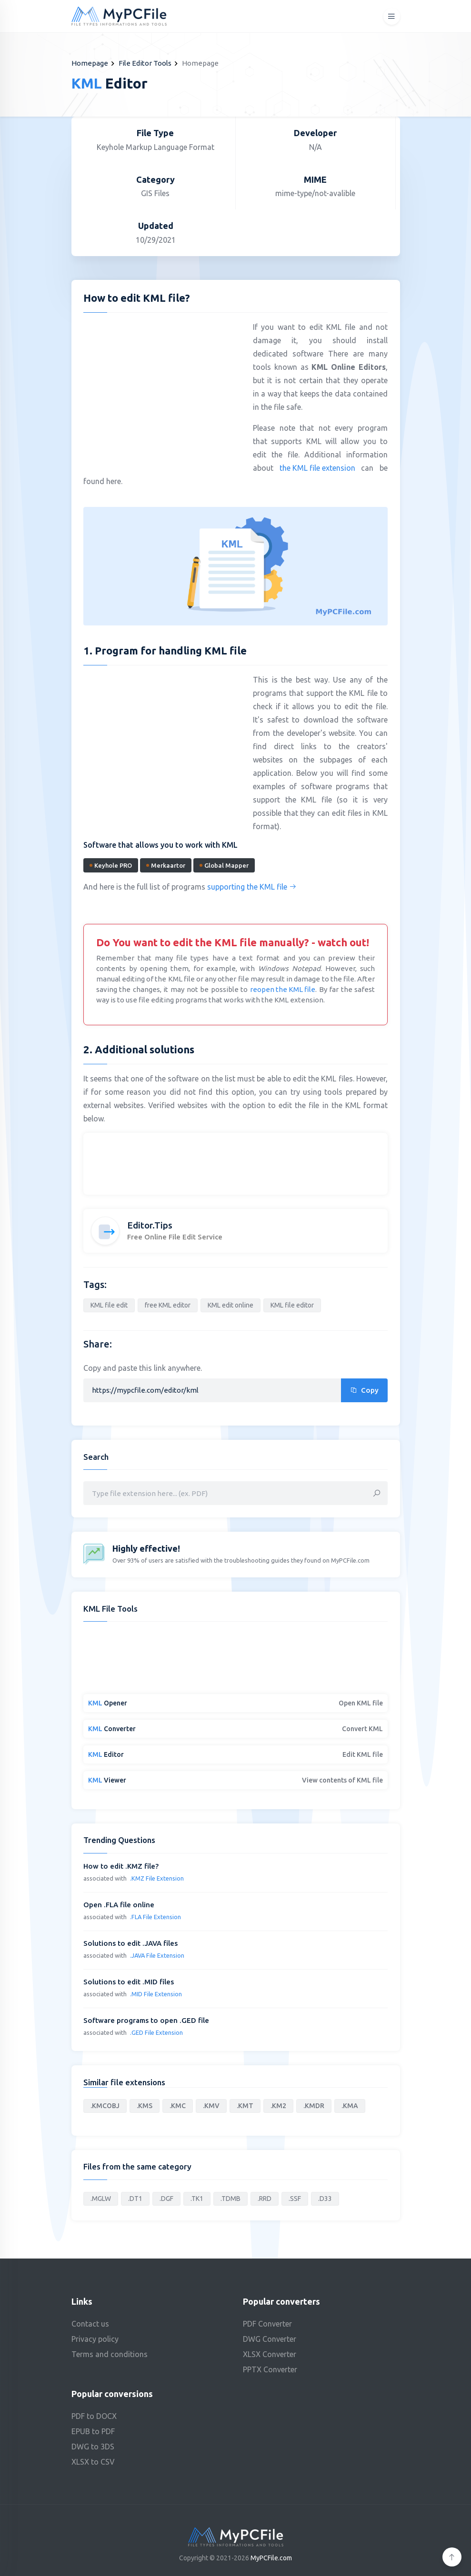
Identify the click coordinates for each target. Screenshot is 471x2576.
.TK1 (196, 2198)
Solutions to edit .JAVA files (130, 1943)
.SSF (295, 2198)
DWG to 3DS (92, 2446)
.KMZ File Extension (157, 1878)
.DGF (166, 2198)
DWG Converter (269, 2339)
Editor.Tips (149, 1225)
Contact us (90, 2323)
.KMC (178, 2106)
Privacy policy (95, 2339)
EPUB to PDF (93, 2431)
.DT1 (135, 2198)
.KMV (211, 2106)
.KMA (349, 2106)
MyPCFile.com (271, 2558)
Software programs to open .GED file (146, 2020)
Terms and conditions (109, 2354)
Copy (364, 1390)
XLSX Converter (269, 2354)
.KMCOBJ (105, 2106)
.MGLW (100, 2198)
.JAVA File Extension (157, 1955)
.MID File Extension (156, 1994)
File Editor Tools (145, 63)
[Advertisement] (163, 389)
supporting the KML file (252, 886)
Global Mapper (224, 865)
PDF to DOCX (94, 2416)
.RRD (264, 2198)
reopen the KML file (282, 989)
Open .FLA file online (118, 1905)
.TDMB (230, 2198)
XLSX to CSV (93, 2461)
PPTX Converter (270, 2369)
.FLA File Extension (155, 1916)
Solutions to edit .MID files (128, 1982)
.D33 (325, 2198)
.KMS (144, 2106)
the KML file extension (317, 468)
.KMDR (313, 2106)
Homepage (89, 63)
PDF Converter (267, 2323)
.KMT (245, 2106)
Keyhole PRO (111, 865)
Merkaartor (165, 865)
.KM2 (278, 2106)
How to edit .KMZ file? (121, 1866)
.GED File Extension (156, 2032)
